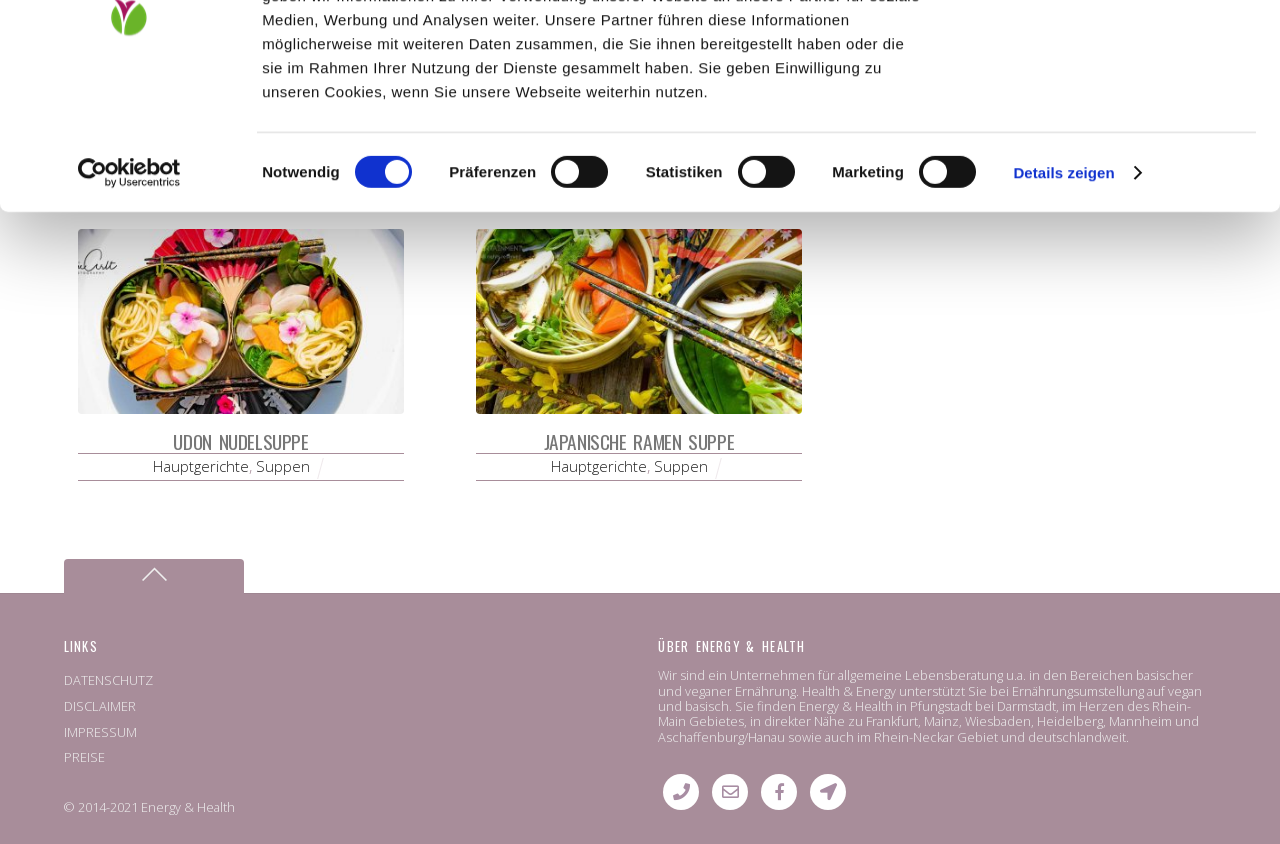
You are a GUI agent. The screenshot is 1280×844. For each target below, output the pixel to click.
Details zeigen (1063, 297)
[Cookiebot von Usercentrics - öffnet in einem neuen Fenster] (129, 298)
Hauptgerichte (201, 466)
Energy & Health (188, 807)
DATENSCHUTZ (108, 680)
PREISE (84, 757)
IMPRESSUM (100, 732)
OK (1113, 49)
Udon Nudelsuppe (240, 441)
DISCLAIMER (100, 706)
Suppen (283, 466)
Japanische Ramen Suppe (639, 441)
